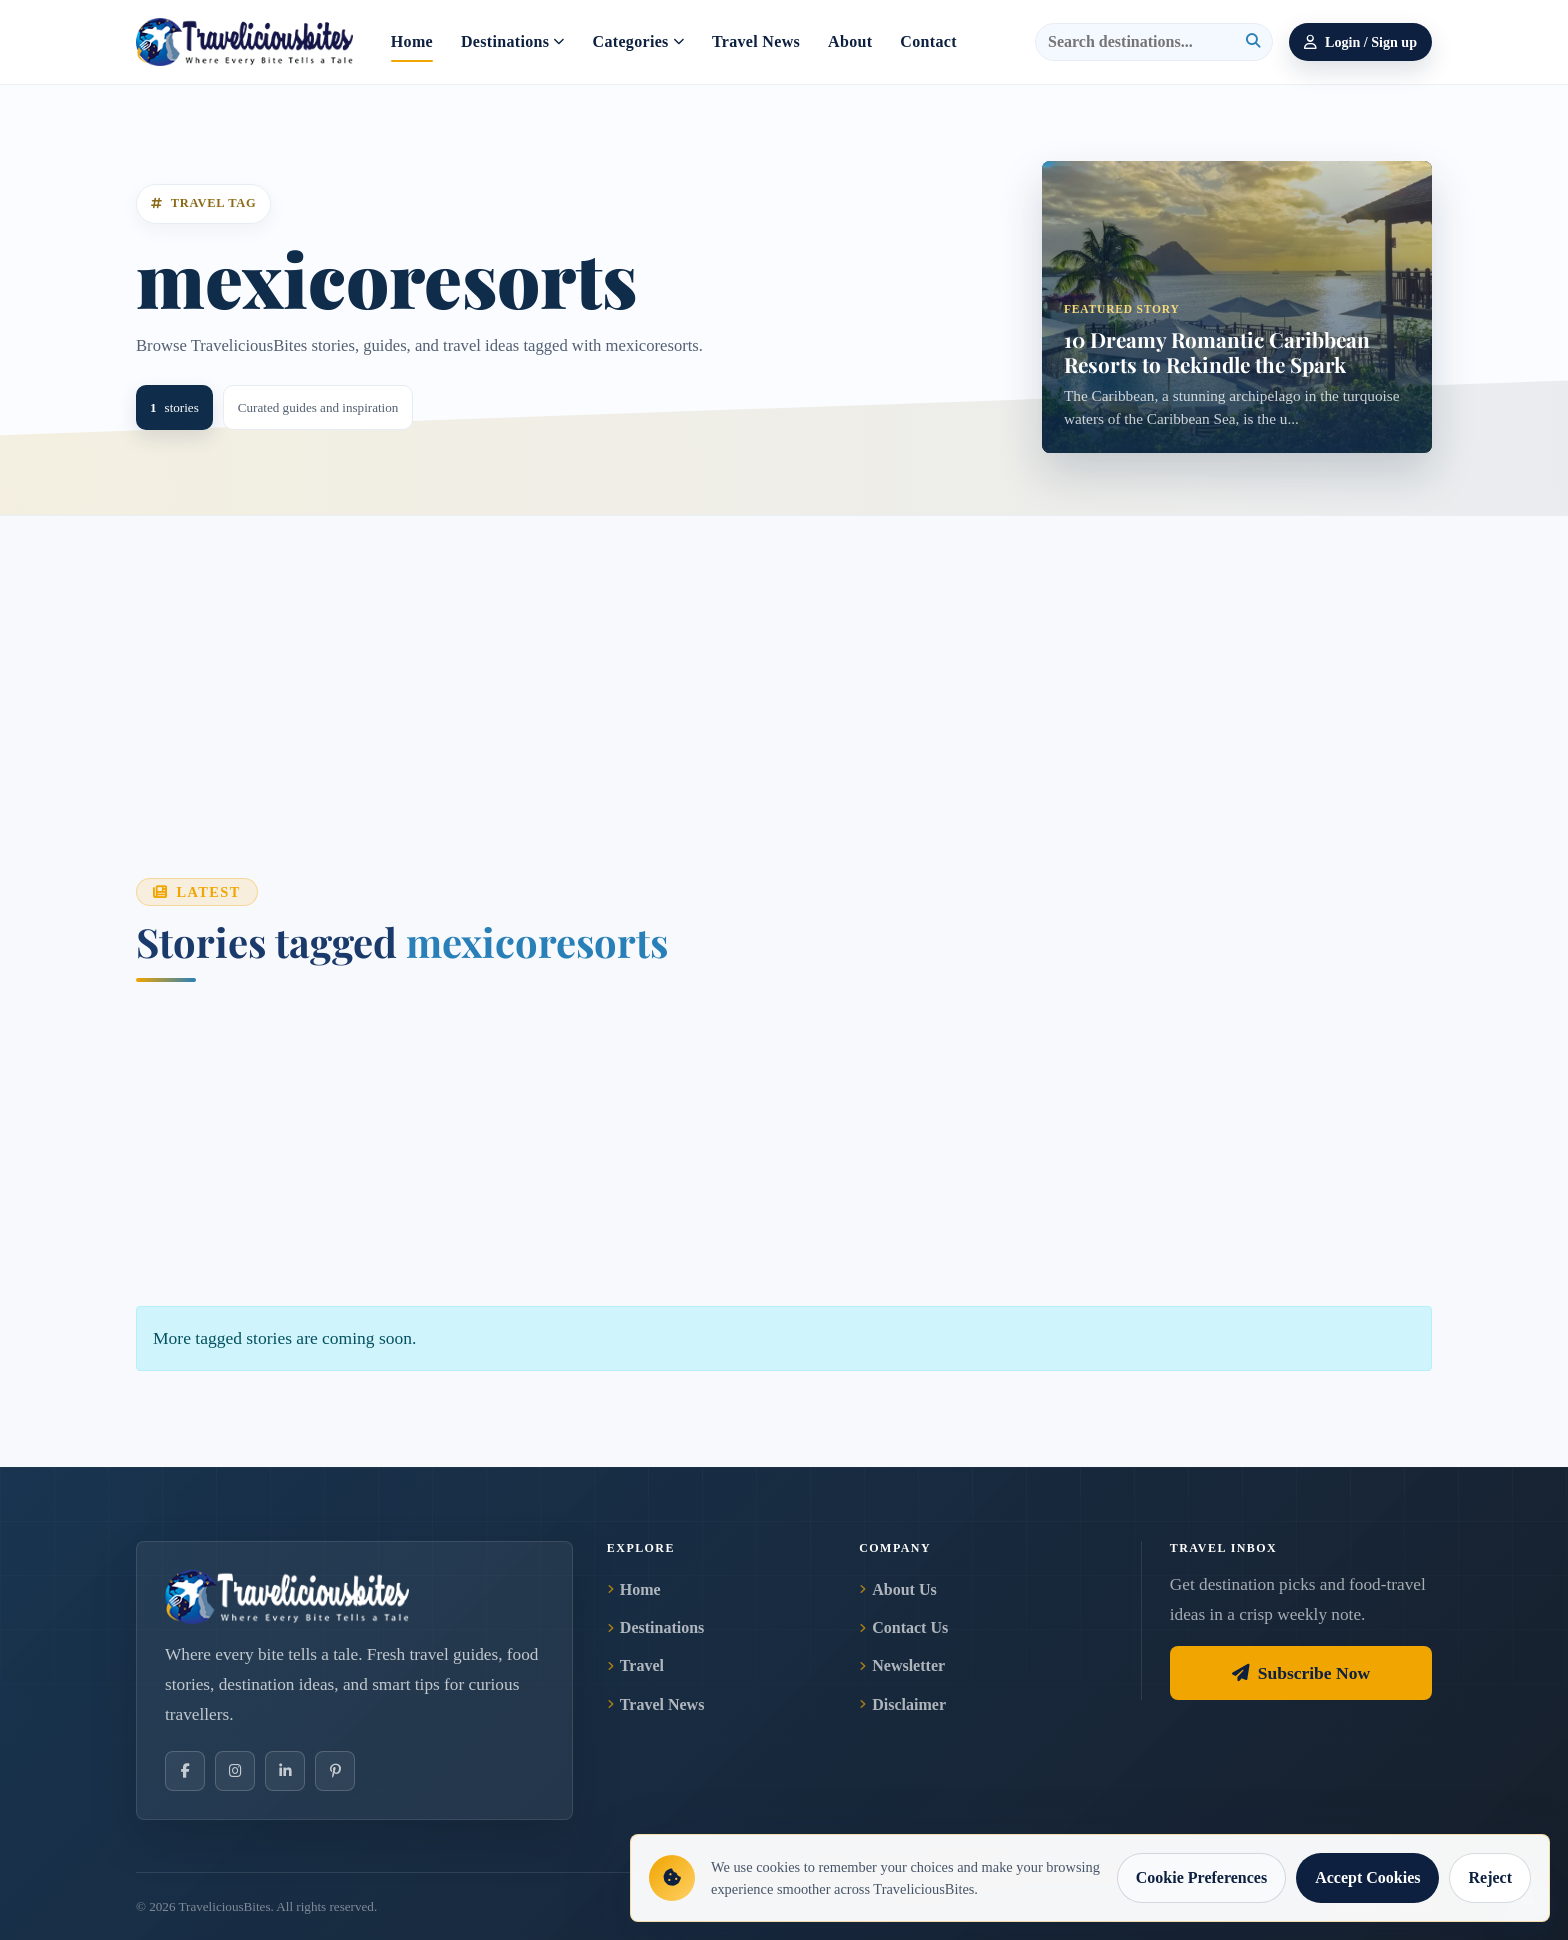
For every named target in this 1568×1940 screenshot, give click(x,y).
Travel (635, 1665)
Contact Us (903, 1627)
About (850, 41)
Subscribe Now (1301, 1673)
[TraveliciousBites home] (354, 1597)
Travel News (756, 41)
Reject (1490, 1877)
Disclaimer (902, 1704)
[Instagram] (235, 1771)
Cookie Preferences (1201, 1877)
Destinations (513, 41)
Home (412, 41)
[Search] (1143, 42)
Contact (928, 41)
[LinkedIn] (285, 1771)
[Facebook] (185, 1771)
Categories (638, 41)
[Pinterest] (335, 1771)
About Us (897, 1589)
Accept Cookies (1367, 1877)
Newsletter (902, 1665)
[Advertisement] (736, 656)
